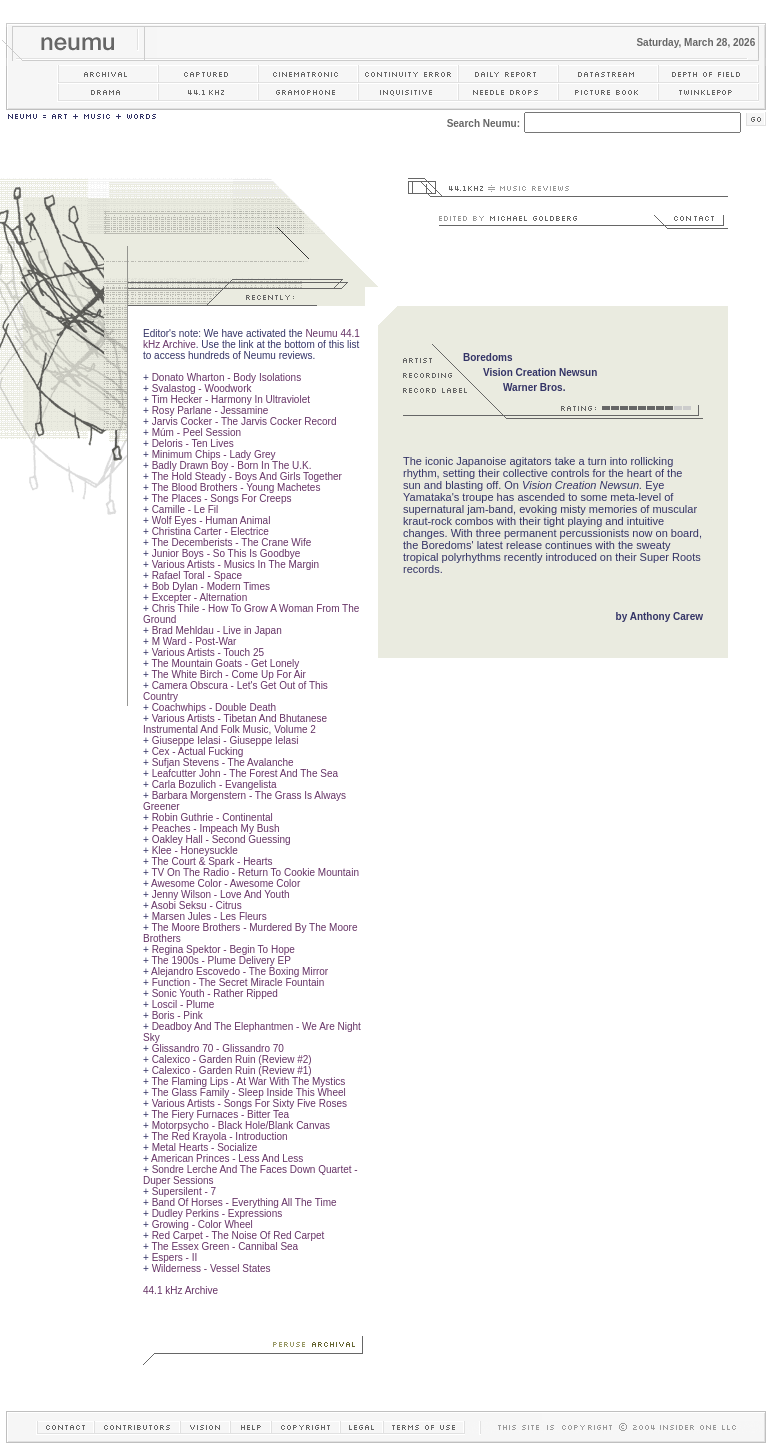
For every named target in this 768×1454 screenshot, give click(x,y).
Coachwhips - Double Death (214, 707)
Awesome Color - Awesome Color (225, 883)
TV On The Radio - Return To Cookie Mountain (255, 872)
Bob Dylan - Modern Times (211, 586)
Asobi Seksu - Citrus (196, 905)
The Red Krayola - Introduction (219, 1136)
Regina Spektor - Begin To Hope (223, 949)
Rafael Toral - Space (197, 575)
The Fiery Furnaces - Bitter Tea (220, 1114)
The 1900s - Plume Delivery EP (221, 960)
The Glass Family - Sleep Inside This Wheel (248, 1092)
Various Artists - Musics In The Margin (235, 564)
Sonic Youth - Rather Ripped (215, 993)
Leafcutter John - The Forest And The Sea (245, 773)
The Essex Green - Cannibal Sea (224, 1246)
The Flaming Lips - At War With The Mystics (248, 1081)
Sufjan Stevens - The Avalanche (223, 762)
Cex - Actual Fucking (198, 751)
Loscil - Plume (183, 1004)
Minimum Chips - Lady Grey (214, 454)
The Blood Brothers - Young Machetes (235, 487)
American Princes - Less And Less (227, 1158)
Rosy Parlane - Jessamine (210, 410)
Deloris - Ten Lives (193, 443)
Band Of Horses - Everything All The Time (244, 1202)
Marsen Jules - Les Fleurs (209, 916)
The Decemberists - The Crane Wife (231, 542)
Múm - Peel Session (196, 432)
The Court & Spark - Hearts (211, 861)
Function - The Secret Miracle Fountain (238, 982)
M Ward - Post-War (194, 641)
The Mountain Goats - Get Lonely (225, 663)
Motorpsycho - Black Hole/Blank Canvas (241, 1125)
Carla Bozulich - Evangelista (214, 784)
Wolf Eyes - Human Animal (211, 520)
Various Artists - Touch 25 (208, 652)
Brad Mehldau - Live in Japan (217, 630)
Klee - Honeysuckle (195, 850)
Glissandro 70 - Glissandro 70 (218, 1048)
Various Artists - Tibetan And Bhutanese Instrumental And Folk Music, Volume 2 (235, 724)
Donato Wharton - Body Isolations (227, 377)
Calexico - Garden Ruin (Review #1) (232, 1070)
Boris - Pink (177, 1015)
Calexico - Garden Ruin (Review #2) (232, 1059)
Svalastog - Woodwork (202, 388)
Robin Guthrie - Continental (212, 817)
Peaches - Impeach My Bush (216, 828)
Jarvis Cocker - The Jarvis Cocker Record (244, 421)
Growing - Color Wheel (202, 1224)
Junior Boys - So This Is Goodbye (226, 553)
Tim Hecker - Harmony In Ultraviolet (230, 399)
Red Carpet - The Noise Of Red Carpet (238, 1235)
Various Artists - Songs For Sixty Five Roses (249, 1103)
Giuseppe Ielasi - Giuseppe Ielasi (225, 740)
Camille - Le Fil (185, 509)
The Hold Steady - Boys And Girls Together (246, 476)
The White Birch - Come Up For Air (228, 674)
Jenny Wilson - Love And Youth (221, 894)
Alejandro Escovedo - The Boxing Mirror (239, 971)
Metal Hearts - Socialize (205, 1147)
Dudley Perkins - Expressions (217, 1213)
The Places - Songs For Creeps (221, 498)
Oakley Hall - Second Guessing (221, 839)
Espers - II (175, 1257)
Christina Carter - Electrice (210, 531)
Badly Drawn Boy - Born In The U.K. (232, 465)
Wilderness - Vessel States (211, 1268)
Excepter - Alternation (200, 597)
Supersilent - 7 (184, 1191)
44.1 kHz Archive (180, 1290)
